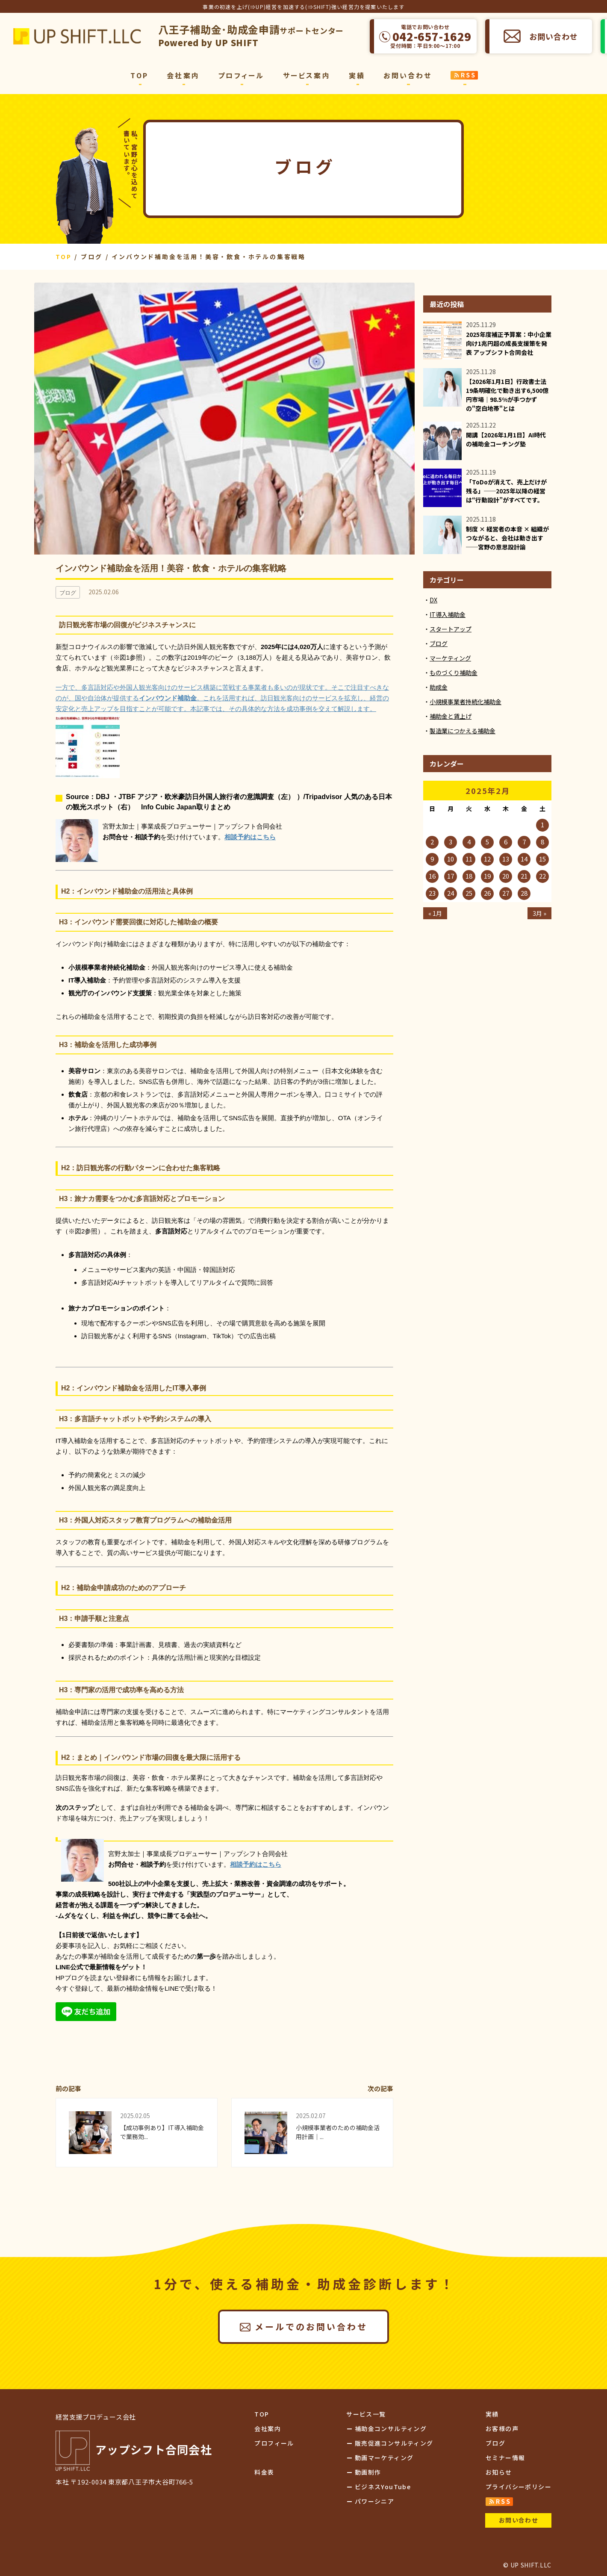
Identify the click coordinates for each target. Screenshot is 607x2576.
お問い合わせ (553, 36)
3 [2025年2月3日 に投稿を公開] (450, 841)
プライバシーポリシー (518, 2486)
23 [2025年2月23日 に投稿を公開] (432, 892)
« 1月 (435, 913)
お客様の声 (502, 2428)
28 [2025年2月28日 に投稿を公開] (524, 892)
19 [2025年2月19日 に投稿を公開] (487, 875)
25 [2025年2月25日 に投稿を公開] (469, 892)
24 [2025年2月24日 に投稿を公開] (450, 892)
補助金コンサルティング (391, 2428)
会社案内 (183, 75)
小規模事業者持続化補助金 (465, 701)
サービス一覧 (366, 2414)
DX (433, 600)
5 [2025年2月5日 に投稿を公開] (487, 841)
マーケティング (450, 658)
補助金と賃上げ (450, 716)
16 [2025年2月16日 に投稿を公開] (432, 875)
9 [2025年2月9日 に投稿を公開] (432, 858)
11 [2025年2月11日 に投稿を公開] (469, 858)
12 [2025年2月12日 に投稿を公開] (487, 858)
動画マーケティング (384, 2457)
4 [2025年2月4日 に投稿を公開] (469, 841)
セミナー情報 (505, 2457)
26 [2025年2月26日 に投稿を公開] (487, 892)
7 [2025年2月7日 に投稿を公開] (524, 841)
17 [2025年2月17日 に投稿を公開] (450, 875)
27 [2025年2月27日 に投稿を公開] (505, 892)
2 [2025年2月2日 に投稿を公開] (432, 841)
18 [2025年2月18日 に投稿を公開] (469, 875)
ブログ (439, 643)
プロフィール (241, 75)
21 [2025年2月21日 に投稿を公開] (524, 875)
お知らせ (499, 2472)
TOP (139, 75)
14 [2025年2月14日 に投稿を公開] (524, 858)
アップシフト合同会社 (77, 36)
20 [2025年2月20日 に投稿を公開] (505, 875)
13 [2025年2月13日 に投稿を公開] (505, 858)
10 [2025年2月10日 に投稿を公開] (450, 858)
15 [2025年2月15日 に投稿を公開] (542, 858)
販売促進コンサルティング (394, 2443)
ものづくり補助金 (453, 672)
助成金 (439, 687)
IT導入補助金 (448, 614)
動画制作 (368, 2472)
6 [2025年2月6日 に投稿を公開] (505, 841)
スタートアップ (450, 629)
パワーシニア (374, 2501)
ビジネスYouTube (383, 2486)
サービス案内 (306, 75)
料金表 (264, 2472)
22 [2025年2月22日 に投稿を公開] (542, 875)
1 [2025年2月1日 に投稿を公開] (542, 824)
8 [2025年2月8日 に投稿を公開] (542, 841)
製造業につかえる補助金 (462, 730)
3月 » (539, 913)
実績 (357, 75)
